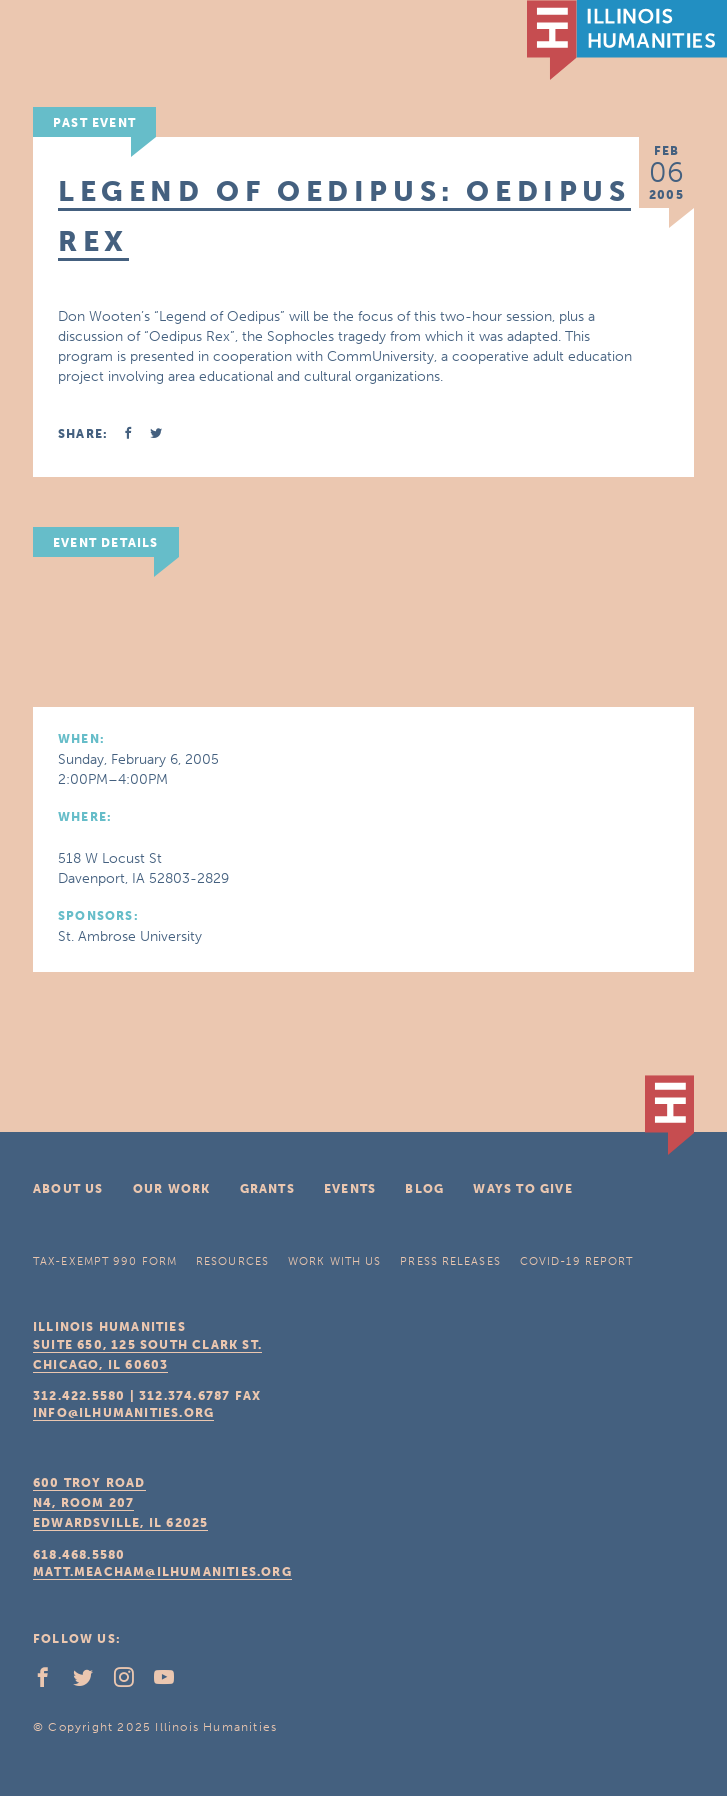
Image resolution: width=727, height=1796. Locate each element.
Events (350, 1189)
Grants (267, 1189)
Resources (232, 1261)
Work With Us (334, 1261)
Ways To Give (522, 1189)
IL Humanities (627, 40)
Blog (424, 1189)
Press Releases (450, 1261)
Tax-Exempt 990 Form (105, 1261)
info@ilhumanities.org (123, 1413)
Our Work (172, 1189)
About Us (68, 1189)
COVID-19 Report (577, 1261)
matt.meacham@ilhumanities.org (162, 1572)
